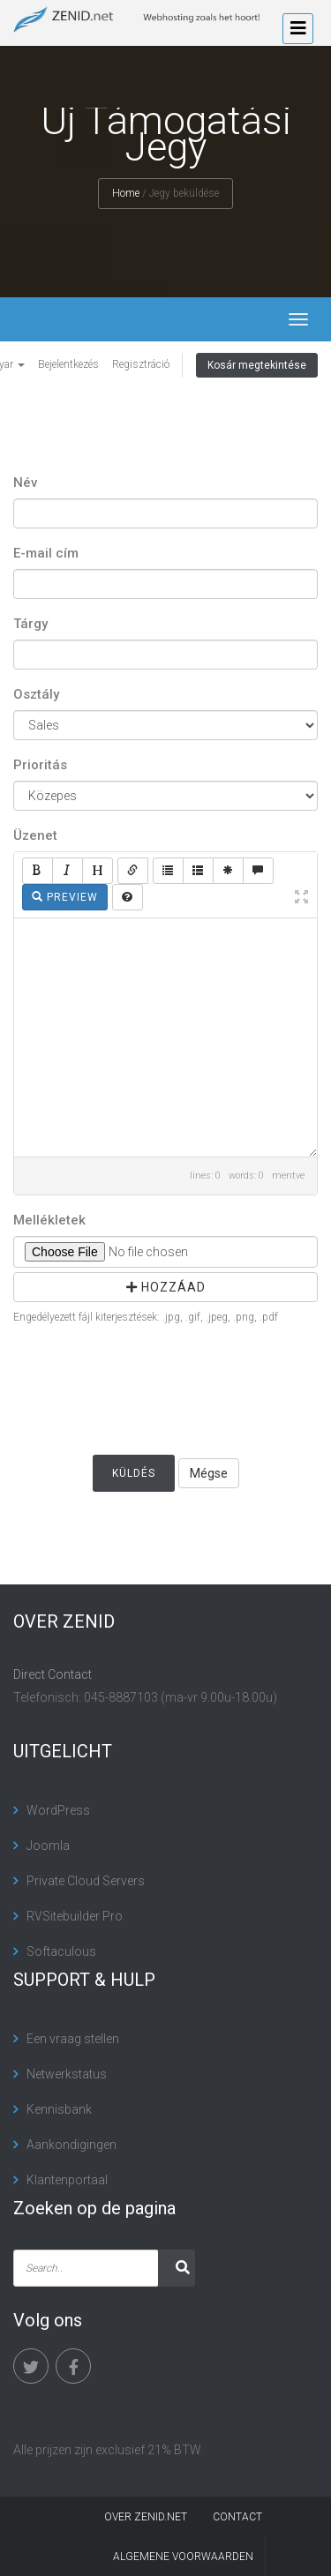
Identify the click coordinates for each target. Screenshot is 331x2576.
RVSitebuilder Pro (74, 1916)
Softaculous (61, 1951)
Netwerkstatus (66, 2074)
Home (125, 193)
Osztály (36, 694)
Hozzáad (166, 1287)
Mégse (209, 1473)
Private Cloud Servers (85, 1881)
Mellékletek (49, 1220)
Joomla (48, 1845)
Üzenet (35, 835)
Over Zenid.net (145, 2517)
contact (237, 2517)
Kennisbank (59, 2109)
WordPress (58, 1810)
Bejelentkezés (68, 364)
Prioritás (40, 765)
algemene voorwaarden (183, 2556)
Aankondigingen (71, 2145)
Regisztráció (140, 364)
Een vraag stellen (72, 2039)
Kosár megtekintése (256, 365)
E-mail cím (46, 553)
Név (25, 482)
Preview (65, 897)
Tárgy (30, 624)
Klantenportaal (67, 2180)
